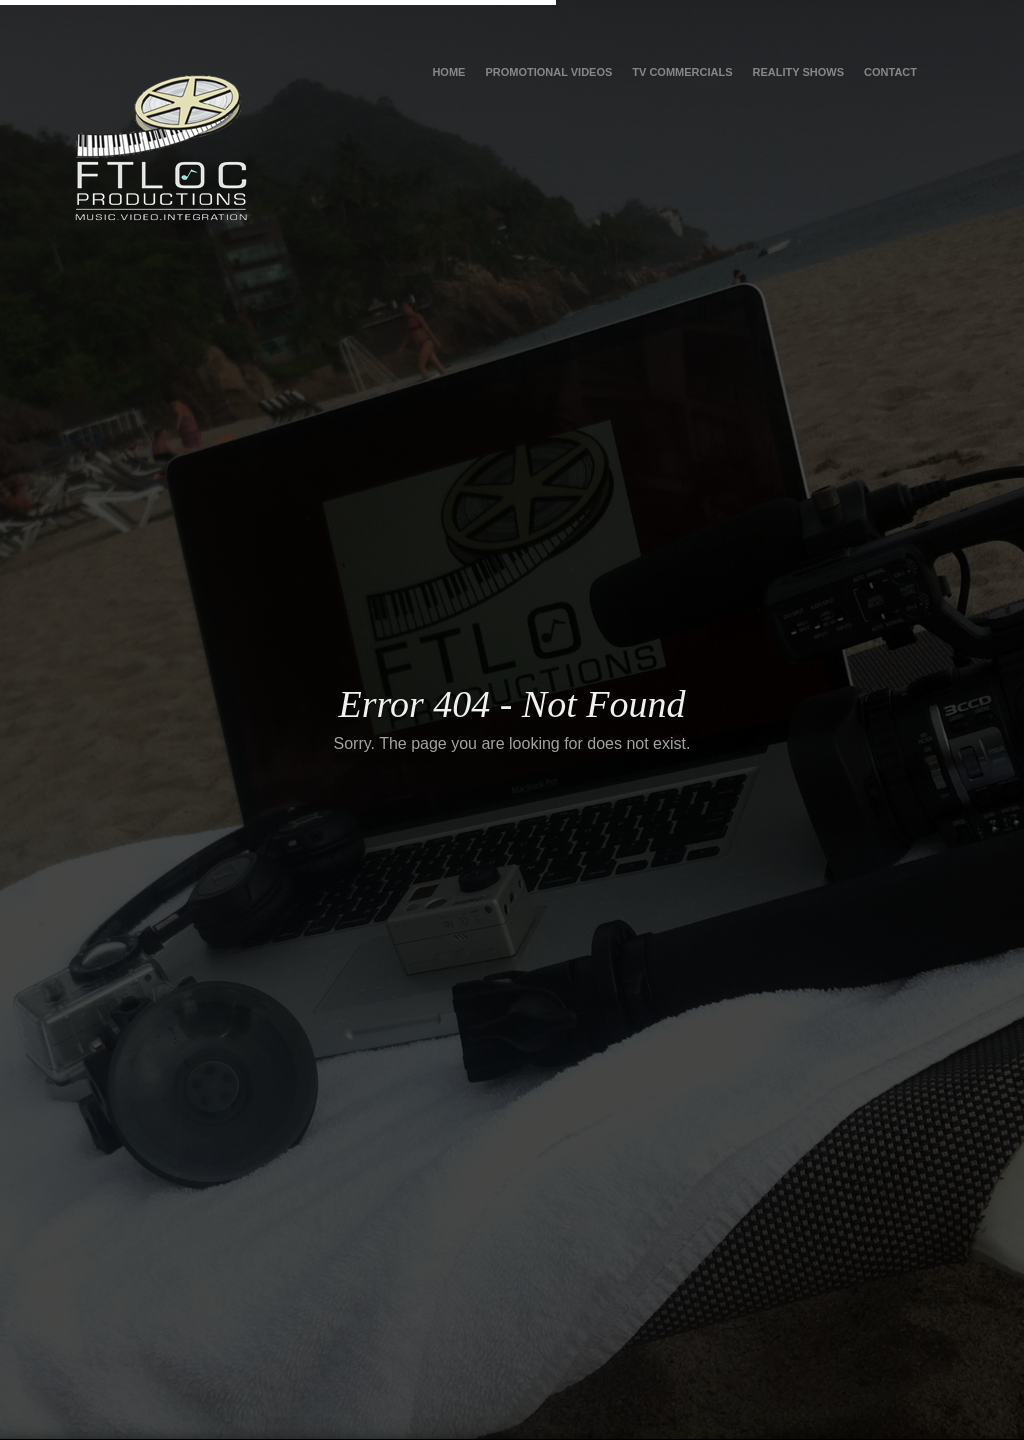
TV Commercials (682, 72)
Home (448, 72)
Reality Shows (798, 72)
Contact (890, 72)
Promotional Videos (548, 72)
